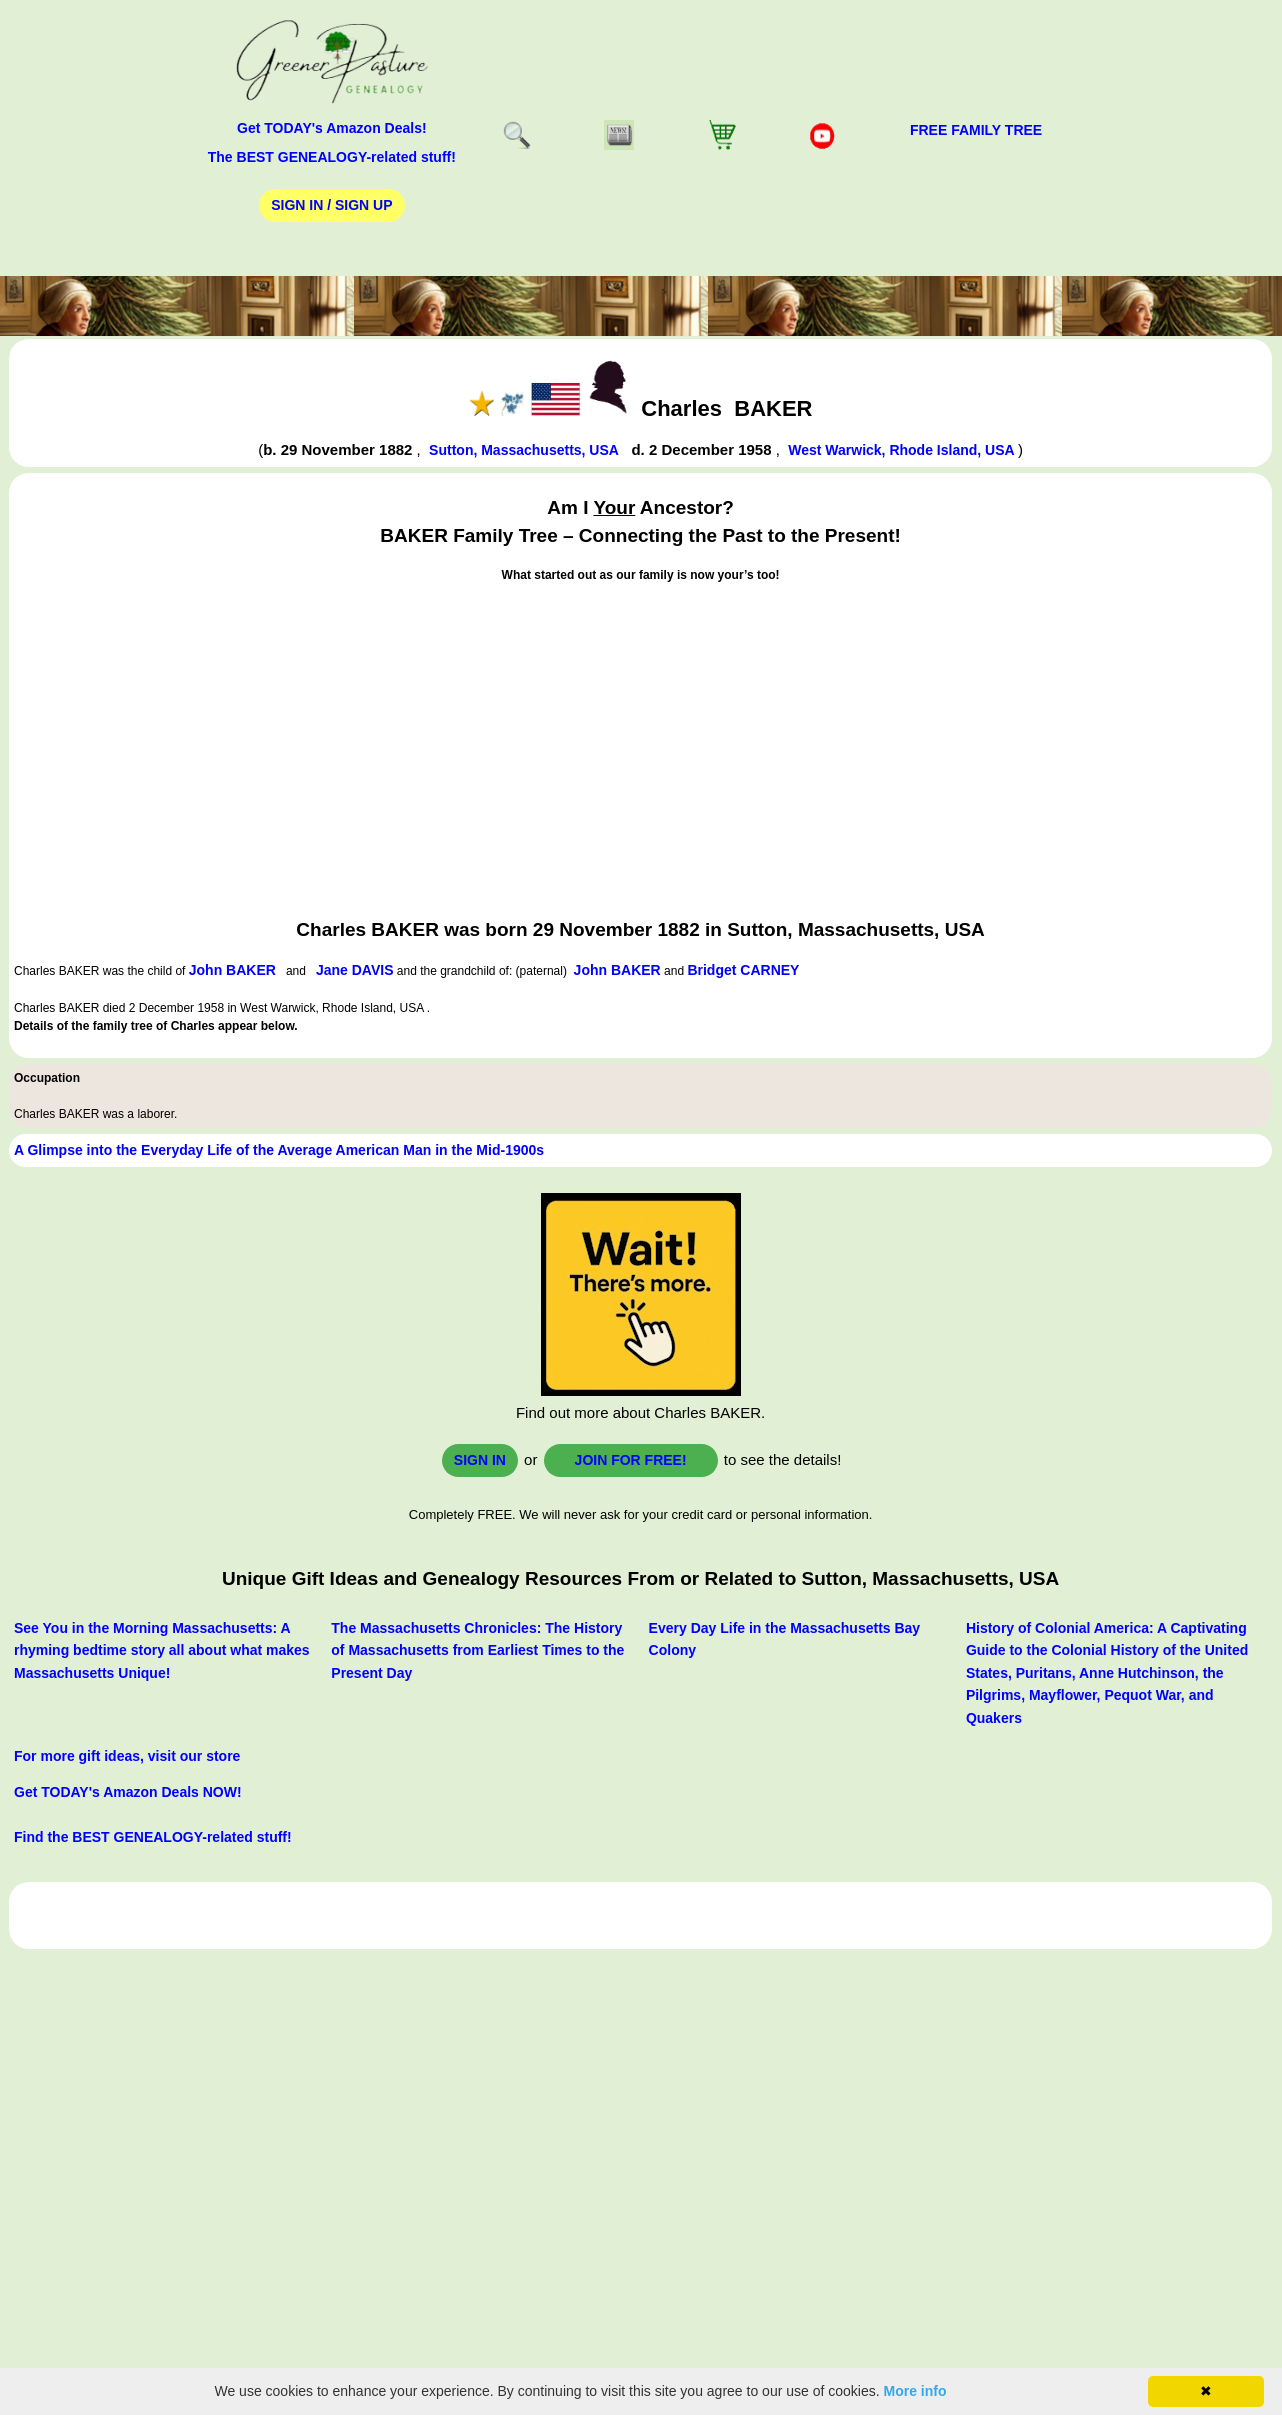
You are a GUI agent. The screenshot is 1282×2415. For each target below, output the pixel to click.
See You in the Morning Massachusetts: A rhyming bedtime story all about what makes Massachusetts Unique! (162, 1650)
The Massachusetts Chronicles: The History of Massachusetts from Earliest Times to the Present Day (477, 1650)
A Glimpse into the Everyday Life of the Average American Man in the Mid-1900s (279, 1150)
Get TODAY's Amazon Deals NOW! (128, 1792)
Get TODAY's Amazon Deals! (332, 128)
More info (915, 2391)
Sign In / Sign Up (331, 205)
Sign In (480, 1460)
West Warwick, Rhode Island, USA (903, 450)
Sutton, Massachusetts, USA (524, 450)
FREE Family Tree (976, 130)
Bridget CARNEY (743, 970)
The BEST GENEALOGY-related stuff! (332, 157)
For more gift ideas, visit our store (127, 1756)
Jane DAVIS (355, 970)
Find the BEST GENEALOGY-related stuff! (153, 1837)
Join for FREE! (631, 1460)
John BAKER (232, 970)
